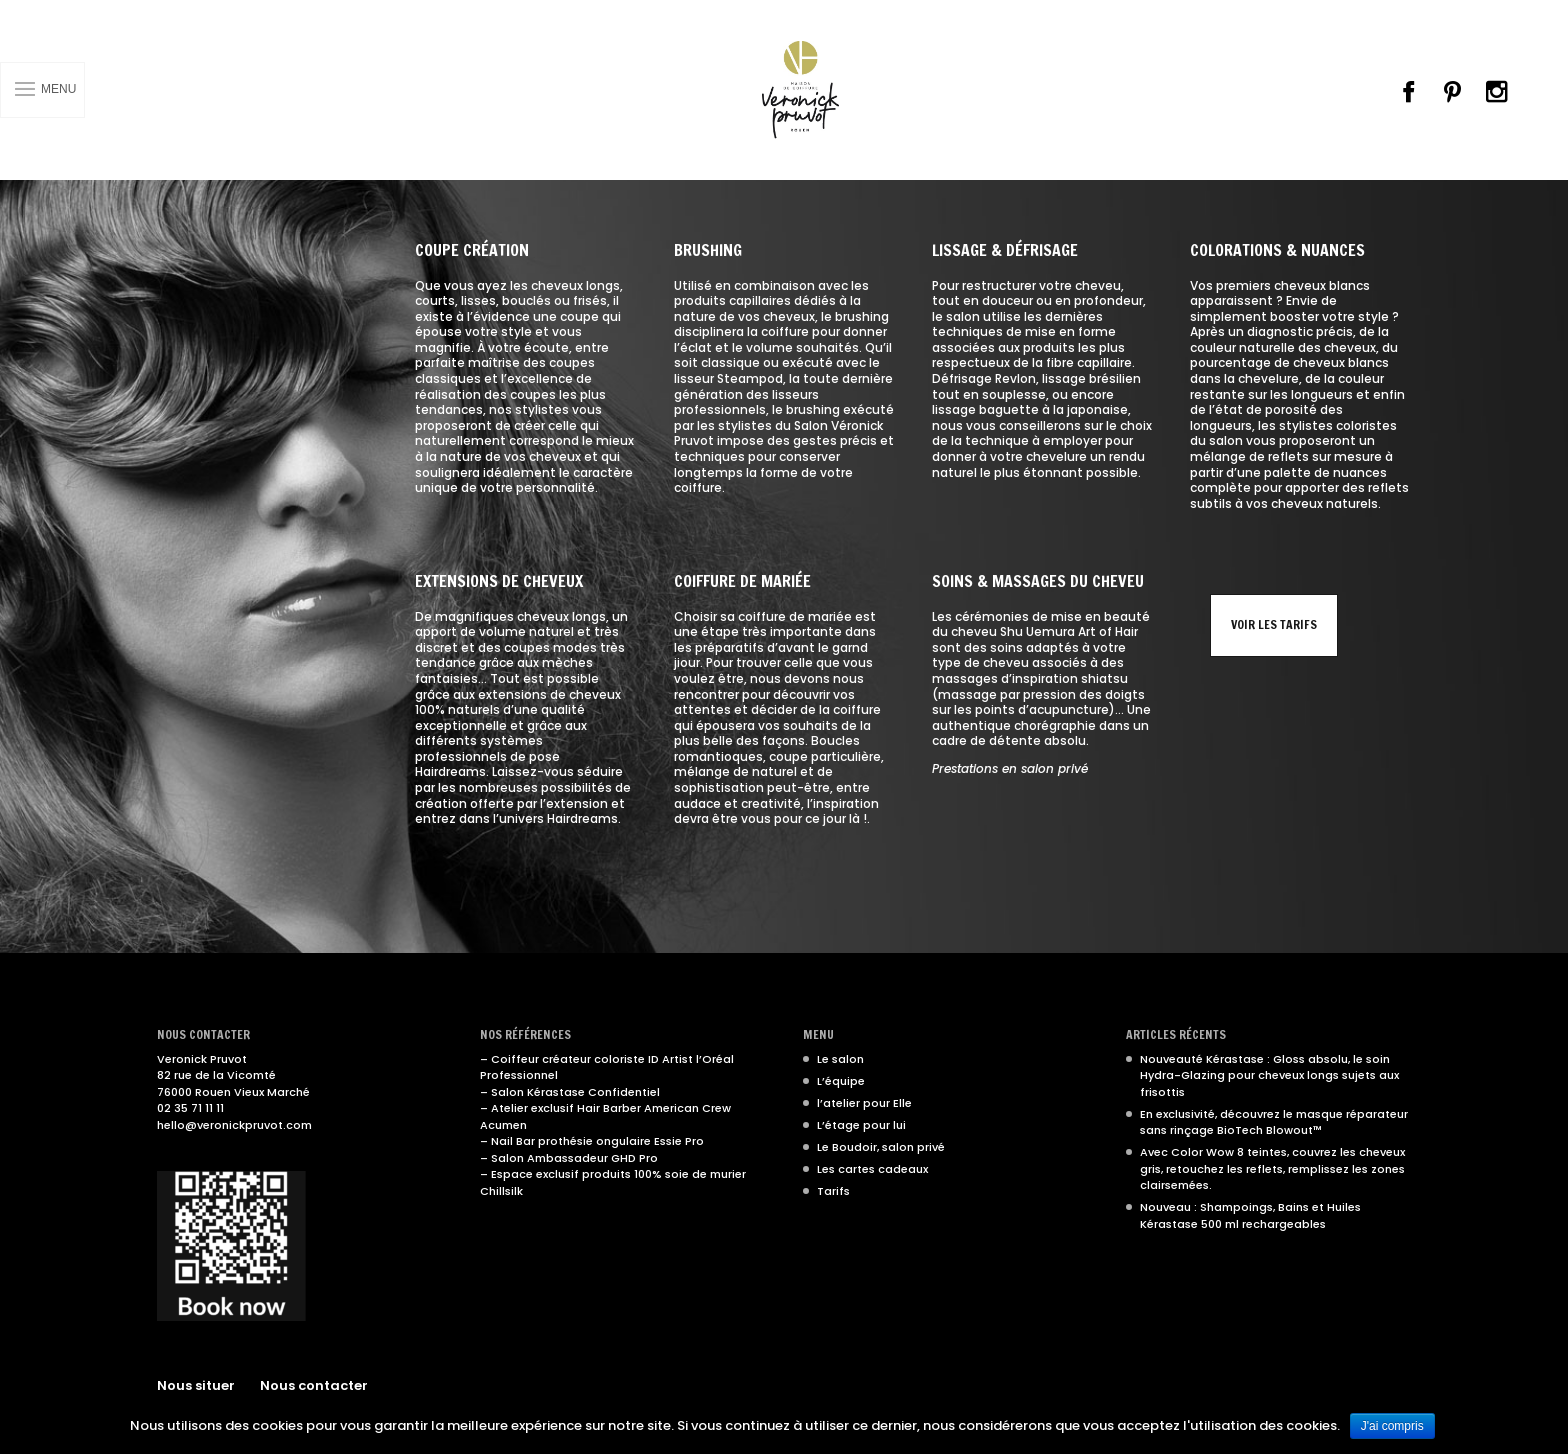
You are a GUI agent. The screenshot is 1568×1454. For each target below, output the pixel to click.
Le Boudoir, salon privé (881, 1147)
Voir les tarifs (1274, 624)
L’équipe (841, 1081)
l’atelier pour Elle (864, 1103)
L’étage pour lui (861, 1125)
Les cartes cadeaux (872, 1169)
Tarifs (833, 1191)
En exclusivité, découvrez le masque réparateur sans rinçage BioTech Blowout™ (1274, 1122)
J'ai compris (1392, 1426)
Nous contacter (314, 1385)
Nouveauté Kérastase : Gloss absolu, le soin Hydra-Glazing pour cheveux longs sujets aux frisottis (1269, 1075)
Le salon (840, 1059)
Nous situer (196, 1385)
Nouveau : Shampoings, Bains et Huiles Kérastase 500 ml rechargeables (1250, 1215)
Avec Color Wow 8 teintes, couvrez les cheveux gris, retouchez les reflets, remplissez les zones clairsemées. (1272, 1168)
